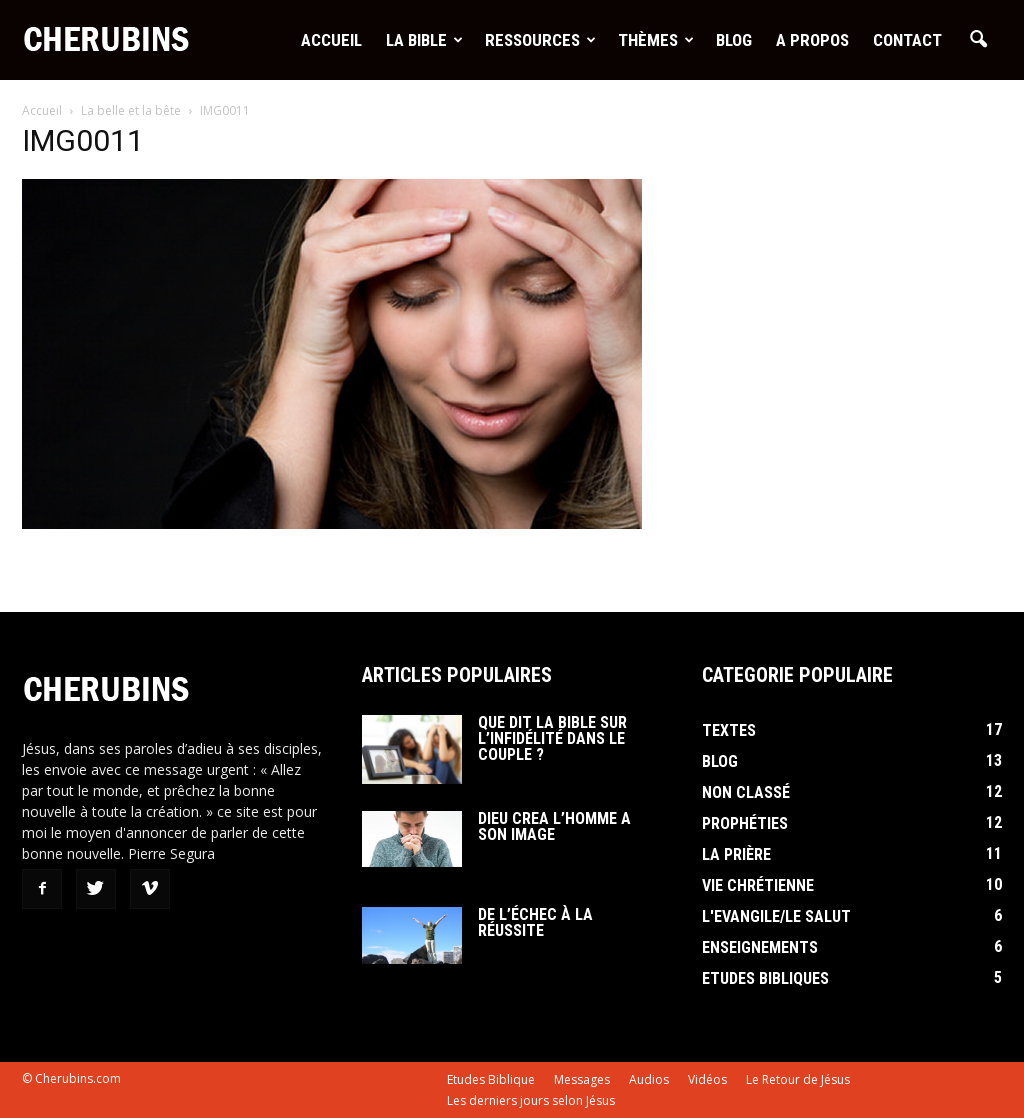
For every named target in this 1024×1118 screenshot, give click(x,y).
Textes (729, 730)
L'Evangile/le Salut (776, 916)
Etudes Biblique (491, 1079)
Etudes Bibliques (765, 978)
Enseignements (760, 947)
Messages (582, 1079)
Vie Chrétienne (758, 885)
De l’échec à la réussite (535, 922)
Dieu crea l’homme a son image (554, 826)
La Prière (736, 854)
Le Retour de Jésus (798, 1079)
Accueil (331, 40)
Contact (907, 40)
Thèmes (656, 40)
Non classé (746, 792)
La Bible (424, 40)
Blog (734, 40)
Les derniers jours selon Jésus (531, 1100)
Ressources (540, 40)
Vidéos (707, 1079)
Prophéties (745, 823)
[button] (978, 40)
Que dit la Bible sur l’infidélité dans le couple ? (552, 738)
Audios (649, 1079)
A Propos (812, 40)
